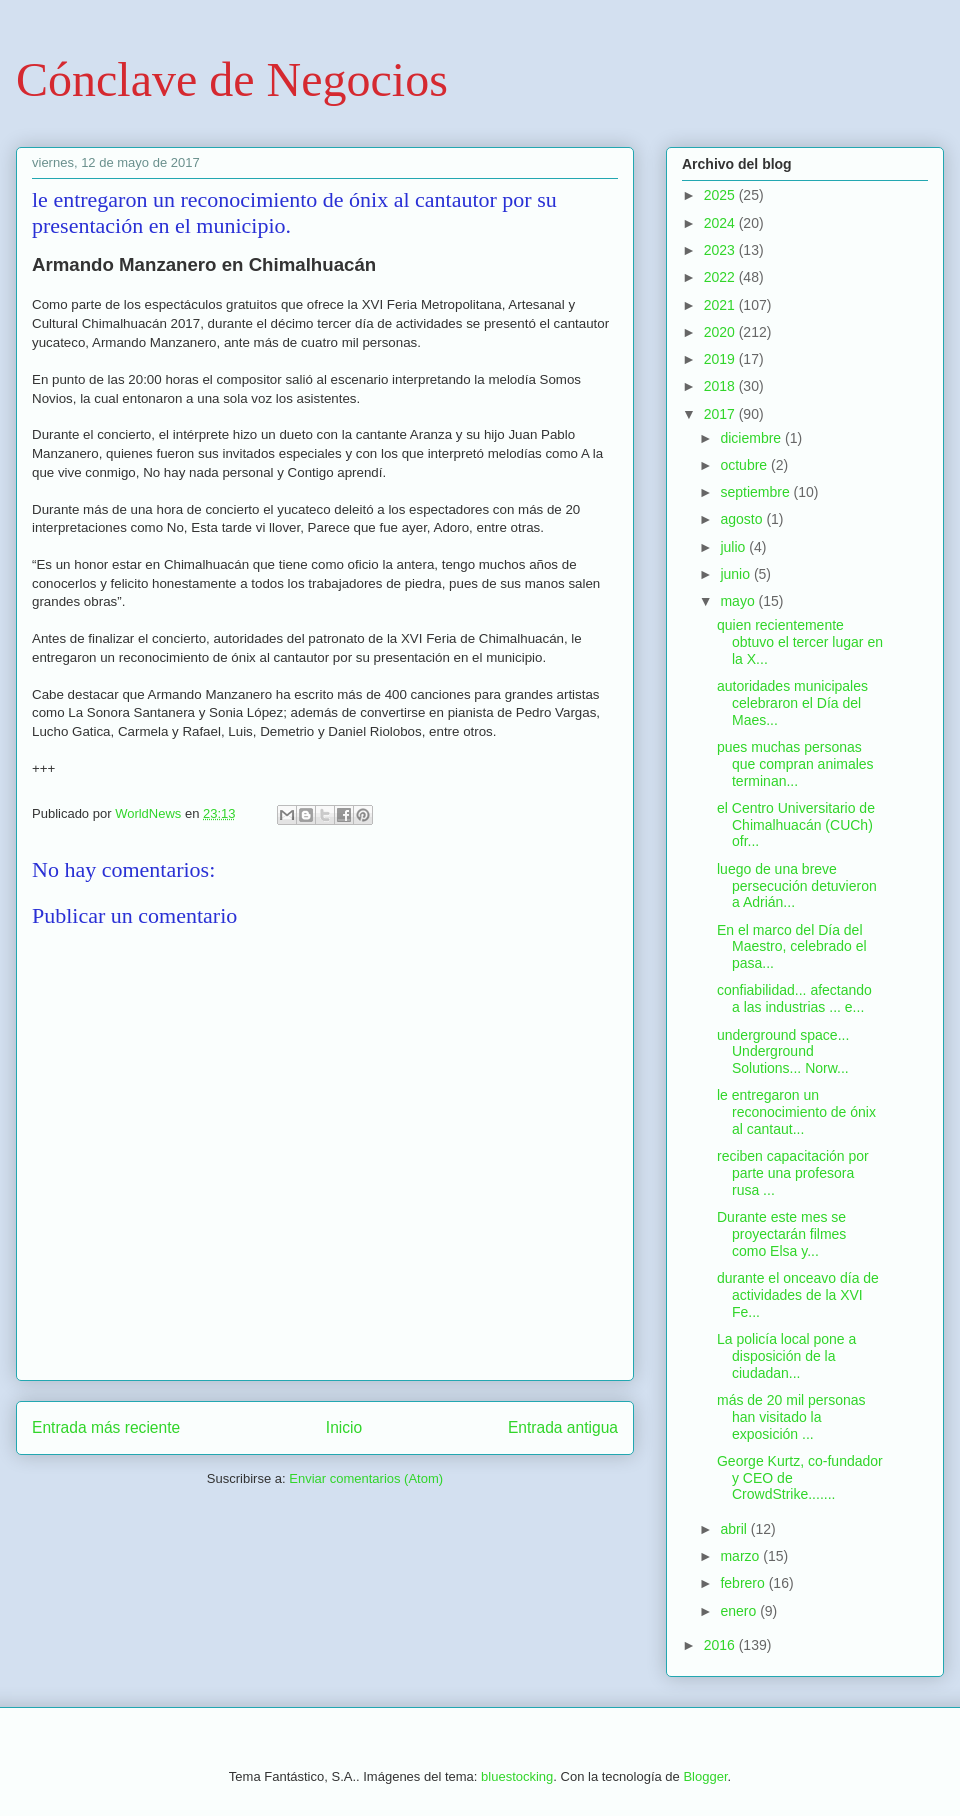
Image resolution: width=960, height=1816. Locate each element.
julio (734, 547)
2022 (721, 277)
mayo (739, 601)
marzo (741, 1556)
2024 (721, 223)
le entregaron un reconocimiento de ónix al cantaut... (796, 1112)
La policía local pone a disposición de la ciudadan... (786, 1356)
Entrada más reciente (106, 1427)
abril (735, 1529)
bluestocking (517, 1776)
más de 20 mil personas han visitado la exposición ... (791, 1417)
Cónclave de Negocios (232, 79)
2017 (721, 414)
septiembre (756, 492)
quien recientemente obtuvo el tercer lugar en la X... (800, 642)
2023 (721, 250)
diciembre (752, 438)
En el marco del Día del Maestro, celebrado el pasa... (792, 947)
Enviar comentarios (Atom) (366, 1478)
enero (740, 1611)
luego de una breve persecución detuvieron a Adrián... (797, 886)
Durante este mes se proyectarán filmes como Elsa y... (781, 1234)
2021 (721, 305)
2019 (721, 359)
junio (736, 574)
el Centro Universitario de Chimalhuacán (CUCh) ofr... (796, 825)
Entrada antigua (563, 1427)
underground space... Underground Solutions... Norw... (783, 1052)
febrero (744, 1583)
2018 (721, 386)
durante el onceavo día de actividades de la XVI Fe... (798, 1295)
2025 (721, 195)
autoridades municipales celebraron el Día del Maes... (792, 703)
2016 (721, 1645)
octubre (745, 465)
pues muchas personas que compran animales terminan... (795, 764)
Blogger (705, 1776)
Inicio (344, 1427)
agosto (743, 519)
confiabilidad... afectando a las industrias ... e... (794, 998)
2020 (721, 332)
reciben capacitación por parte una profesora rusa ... (793, 1173)
